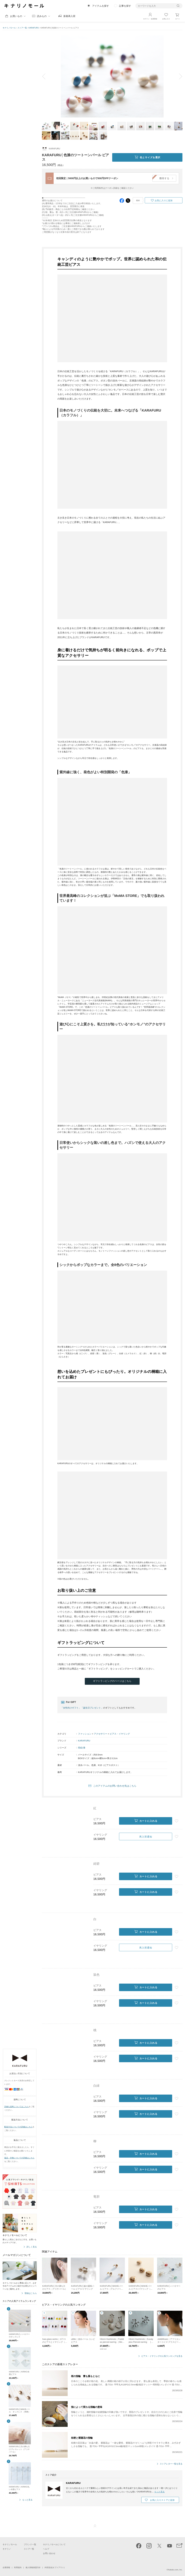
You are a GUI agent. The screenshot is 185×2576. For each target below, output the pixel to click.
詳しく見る (32, 2247)
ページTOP (95, 2526)
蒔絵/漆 (81, 1747)
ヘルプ (46, 2549)
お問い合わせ (49, 2553)
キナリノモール (9, 28)
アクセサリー (100, 1734)
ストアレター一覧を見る (171, 2464)
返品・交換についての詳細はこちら (19, 2158)
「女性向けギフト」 (71, 1707)
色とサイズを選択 (147, 157)
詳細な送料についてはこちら (16, 2107)
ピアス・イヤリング (120, 1734)
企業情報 (6, 2567)
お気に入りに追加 (163, 200)
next (178, 76)
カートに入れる (145, 1821)
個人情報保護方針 (33, 2567)
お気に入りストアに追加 (162, 2500)
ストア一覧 (22, 28)
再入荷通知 (145, 1836)
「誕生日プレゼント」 (92, 1707)
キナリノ (7, 2549)
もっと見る (27, 2500)
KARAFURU (34, 28)
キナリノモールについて (54, 2544)
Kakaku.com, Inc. (175, 2570)
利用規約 (18, 2567)
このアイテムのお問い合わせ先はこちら (114, 1785)
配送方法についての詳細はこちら (18, 2127)
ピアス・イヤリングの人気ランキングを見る (161, 2356)
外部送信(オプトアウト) (55, 2567)
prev (46, 76)
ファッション (84, 1734)
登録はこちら (30, 2293)
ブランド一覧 (30, 2544)
